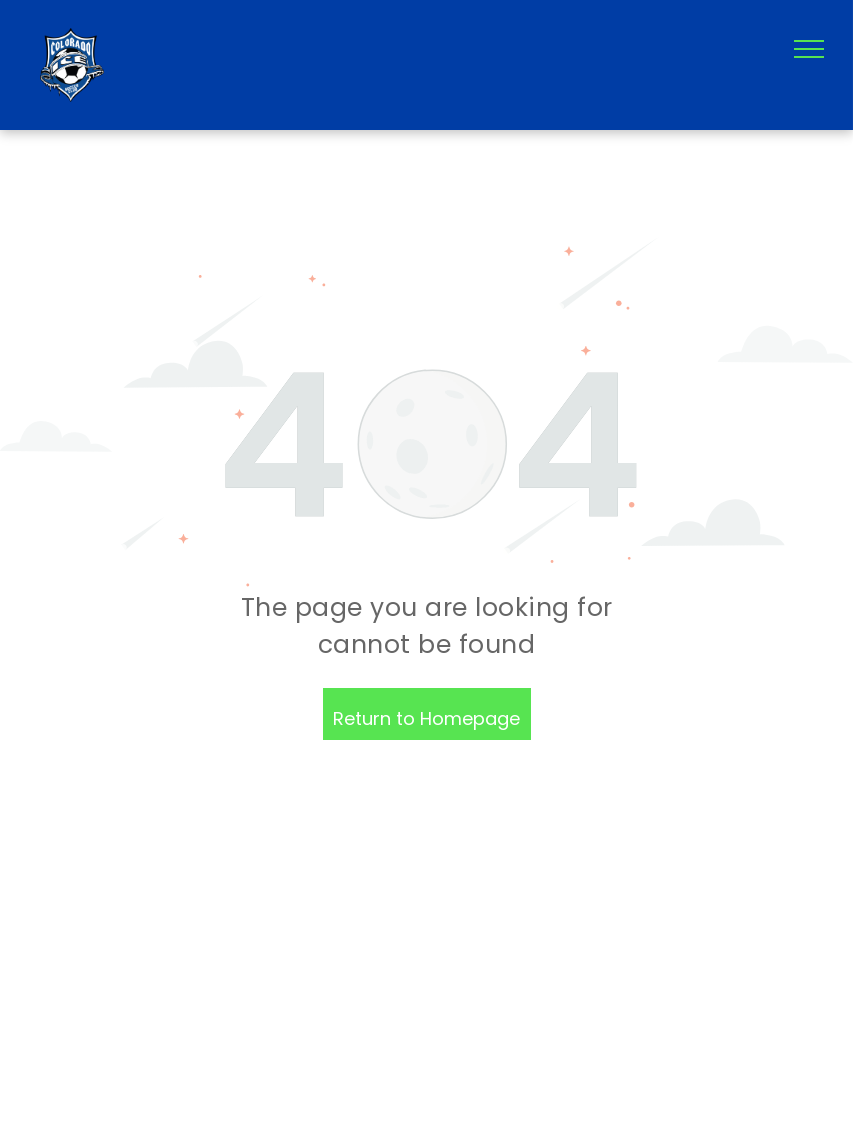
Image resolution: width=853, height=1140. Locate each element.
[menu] (809, 49)
